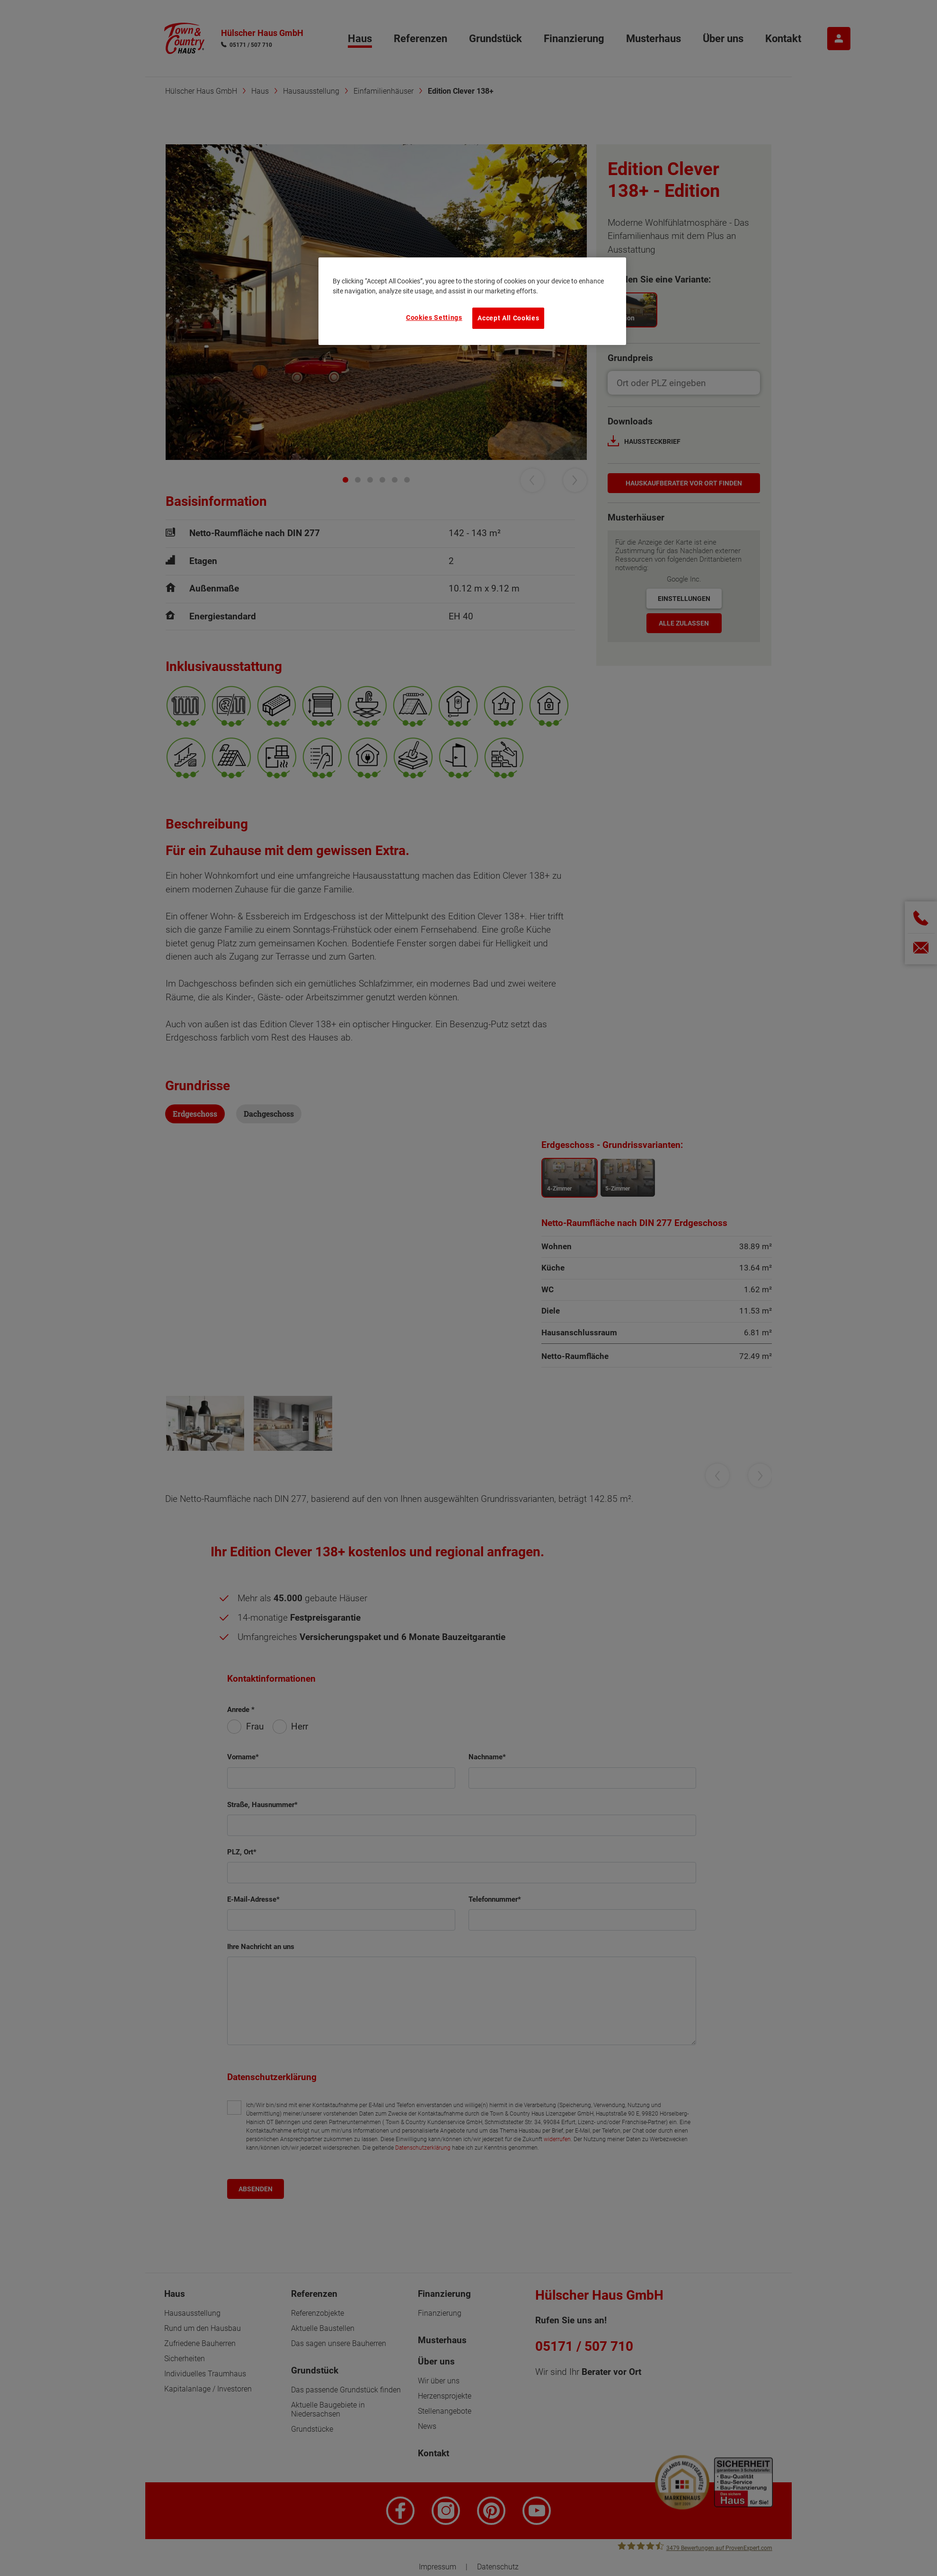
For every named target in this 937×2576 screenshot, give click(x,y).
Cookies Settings (434, 317)
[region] (472, 300)
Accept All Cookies (508, 318)
